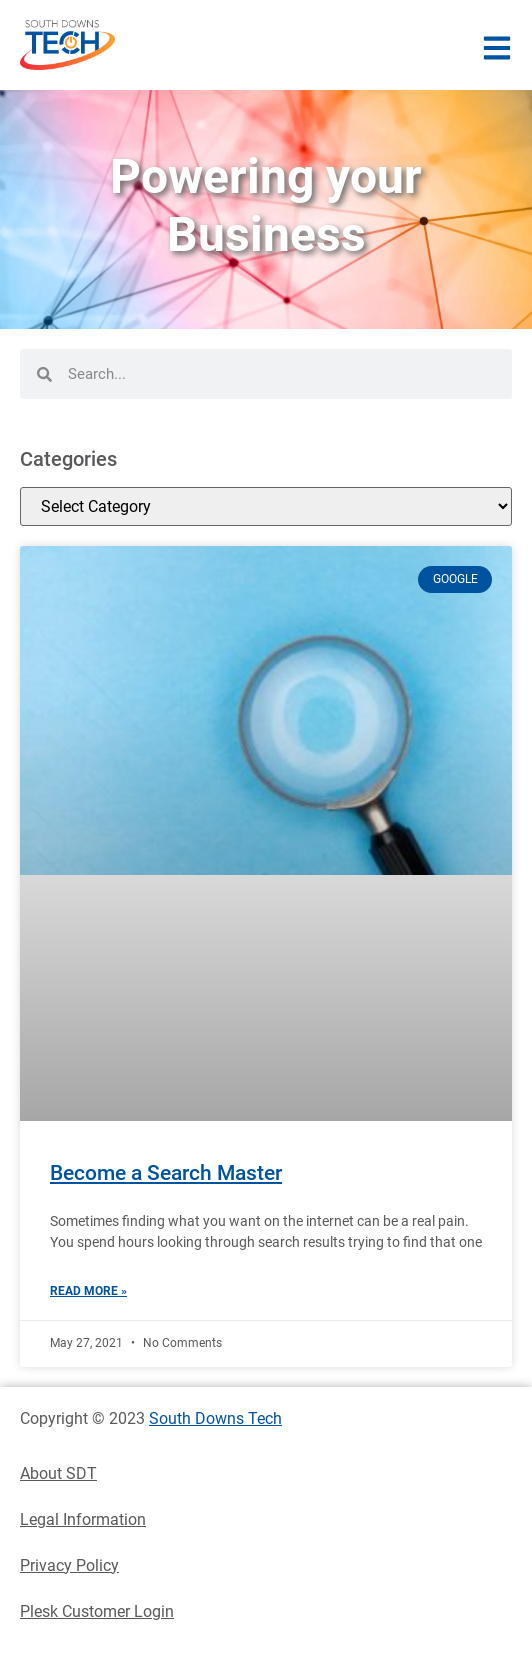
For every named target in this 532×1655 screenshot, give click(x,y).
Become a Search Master (166, 1173)
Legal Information (83, 1519)
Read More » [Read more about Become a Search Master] (88, 1291)
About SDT (58, 1473)
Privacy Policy (69, 1565)
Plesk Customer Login (97, 1611)
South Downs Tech (215, 1418)
